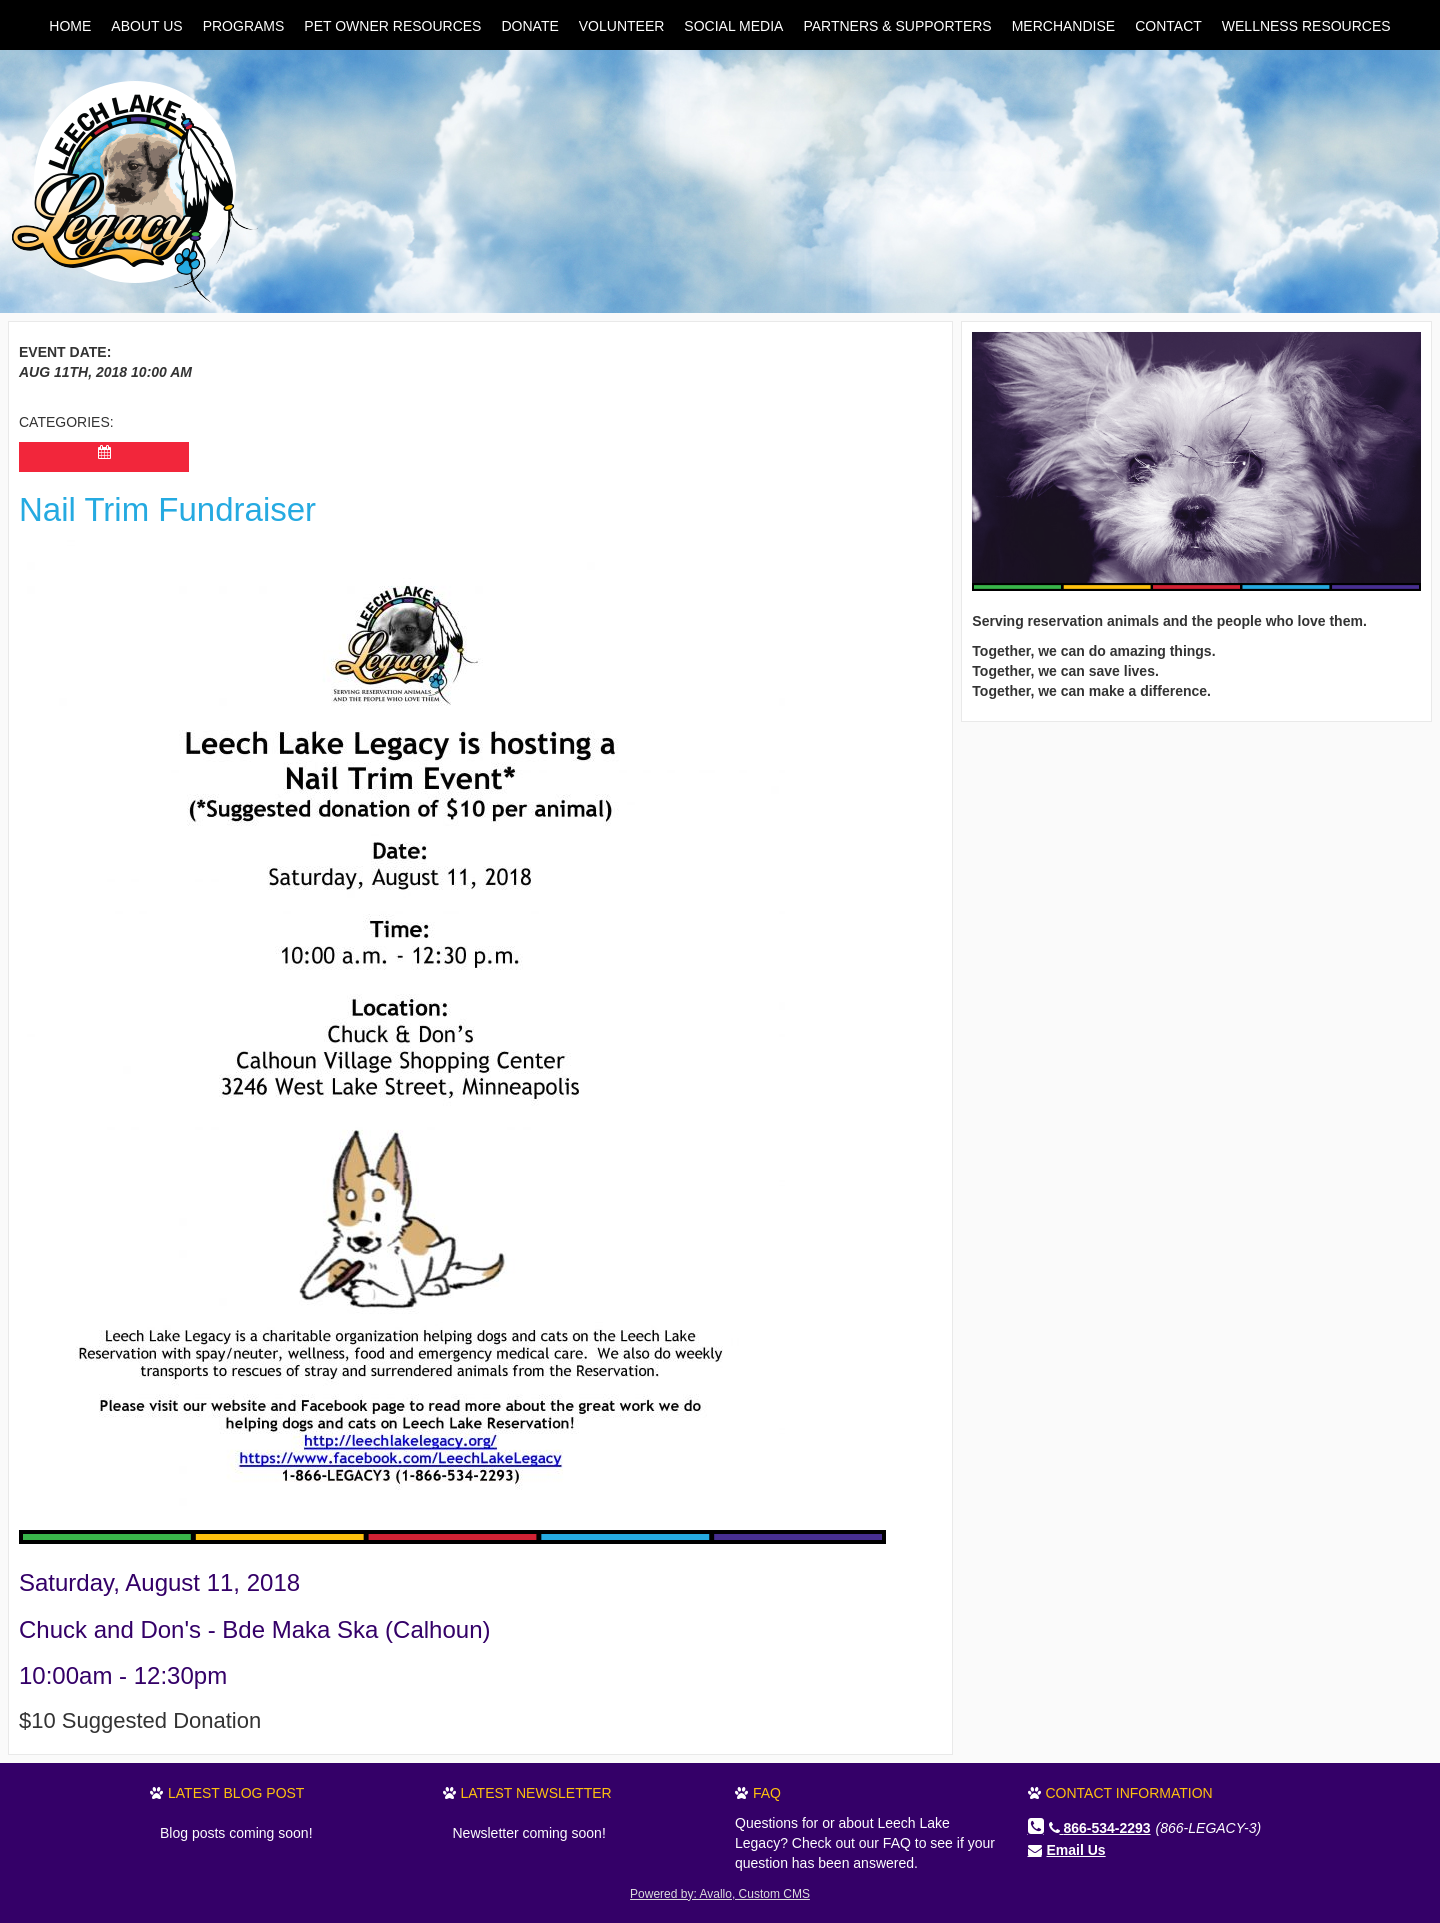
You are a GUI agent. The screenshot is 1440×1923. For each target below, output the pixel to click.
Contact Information (1129, 1793)
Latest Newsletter (536, 1793)
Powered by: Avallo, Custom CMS (720, 1894)
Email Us (1076, 1850)
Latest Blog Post (236, 1793)
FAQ (767, 1793)
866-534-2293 (1100, 1828)
